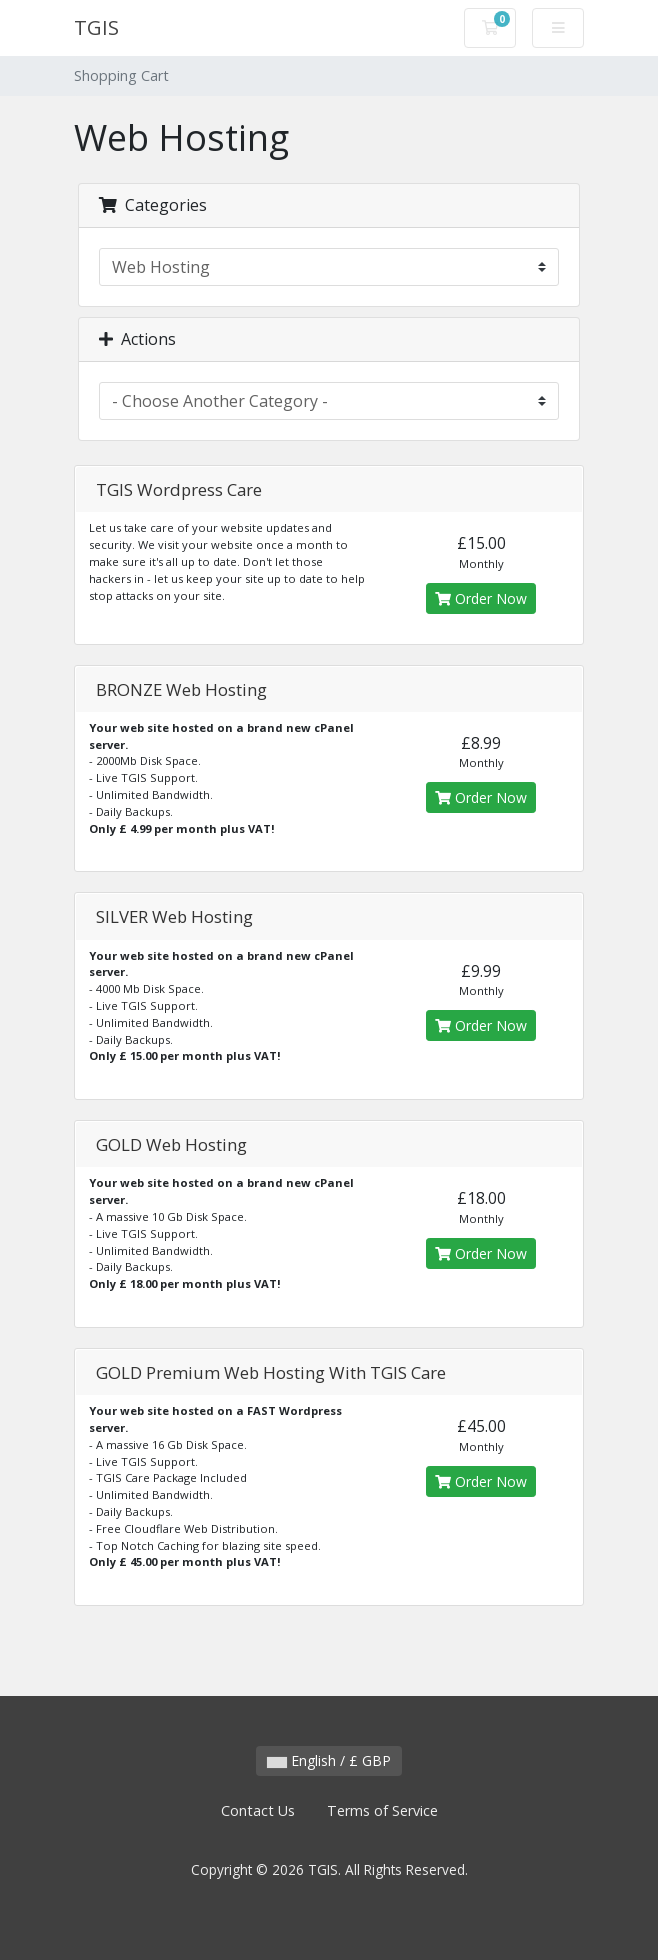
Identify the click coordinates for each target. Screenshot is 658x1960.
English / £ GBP (329, 1760)
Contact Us (258, 1810)
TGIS (96, 27)
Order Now (481, 598)
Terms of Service (382, 1810)
